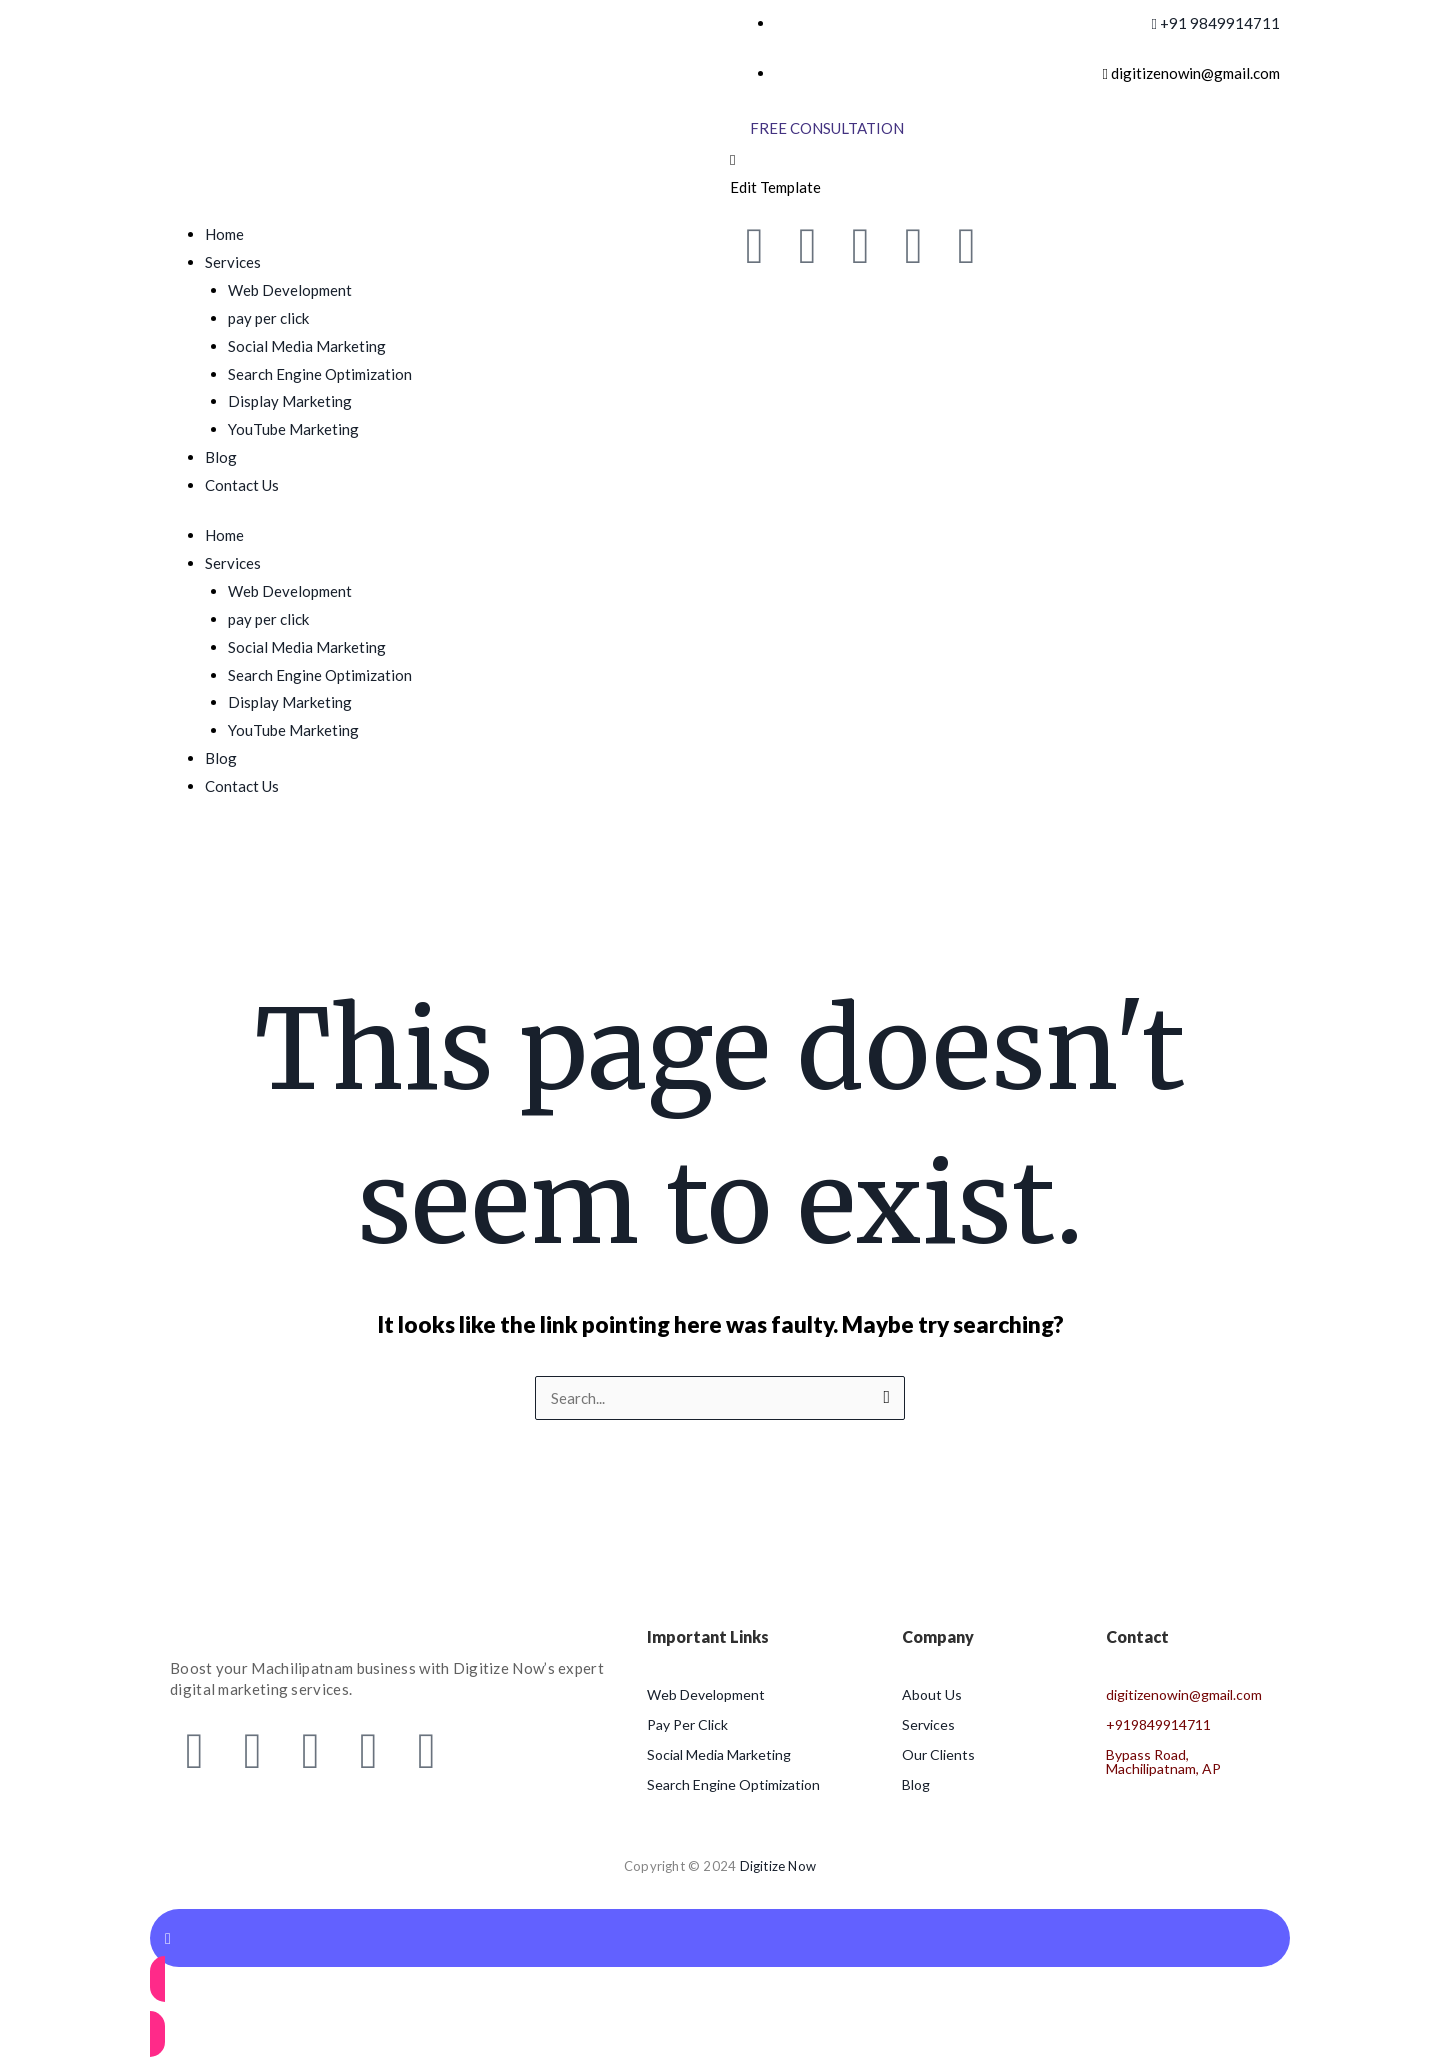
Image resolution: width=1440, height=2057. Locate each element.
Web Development (290, 290)
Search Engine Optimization (320, 374)
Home (224, 234)
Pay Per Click (687, 1724)
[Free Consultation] (827, 128)
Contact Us (242, 485)
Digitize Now (778, 1866)
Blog (221, 457)
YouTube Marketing (293, 429)
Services (233, 262)
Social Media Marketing (307, 346)
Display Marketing (290, 401)
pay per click (268, 318)
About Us (932, 1694)
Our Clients (938, 1754)
